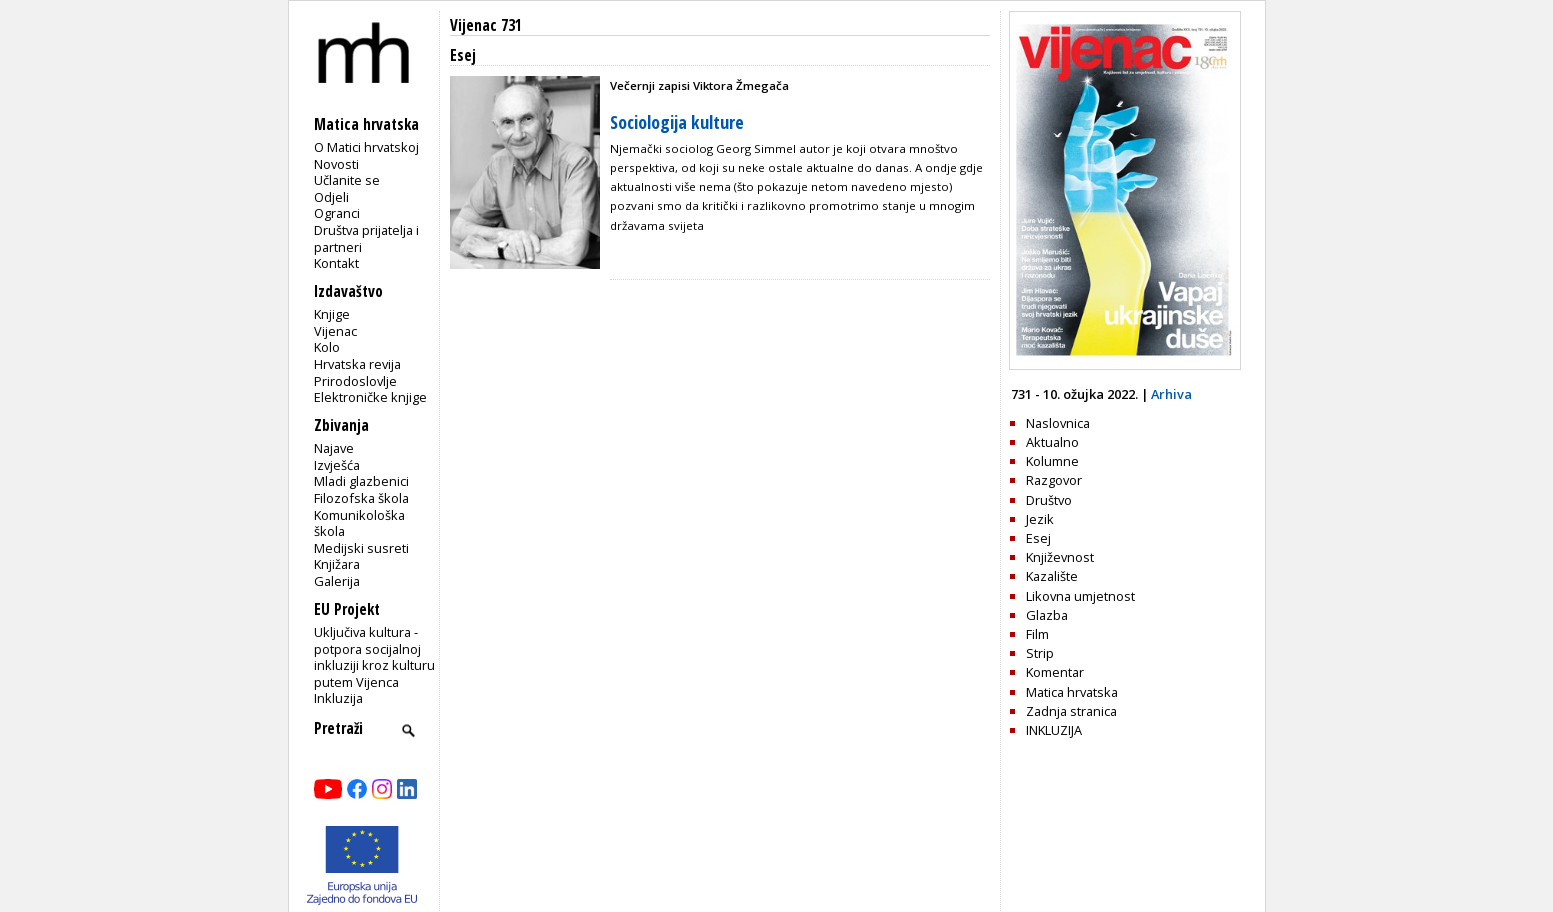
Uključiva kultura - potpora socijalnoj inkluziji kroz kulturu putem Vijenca (374, 657)
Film (1037, 634)
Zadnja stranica (1071, 711)
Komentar (1055, 672)
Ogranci (337, 213)
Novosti (336, 164)
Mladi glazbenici (361, 481)
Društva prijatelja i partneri (366, 238)
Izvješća (337, 465)
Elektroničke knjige (370, 397)
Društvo (1049, 500)
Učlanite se (347, 180)
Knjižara (337, 564)
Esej (1038, 538)
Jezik (1040, 519)
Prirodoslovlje (355, 381)
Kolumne (1052, 461)
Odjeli (331, 197)
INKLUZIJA (1054, 730)
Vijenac (335, 331)
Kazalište (1052, 576)
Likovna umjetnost (1080, 596)
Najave (334, 448)
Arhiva (1171, 394)
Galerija (337, 581)
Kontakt (336, 263)
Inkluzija (338, 698)
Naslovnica (1058, 423)
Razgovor (1054, 480)
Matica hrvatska (1072, 692)
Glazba (1047, 615)
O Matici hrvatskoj (366, 147)
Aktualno (1052, 442)
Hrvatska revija (357, 364)
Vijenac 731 (486, 25)
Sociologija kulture (677, 122)
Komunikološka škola (359, 523)
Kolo (327, 347)
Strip (1040, 653)
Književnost (1060, 557)
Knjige (332, 314)
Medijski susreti (361, 548)
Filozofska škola (361, 498)
